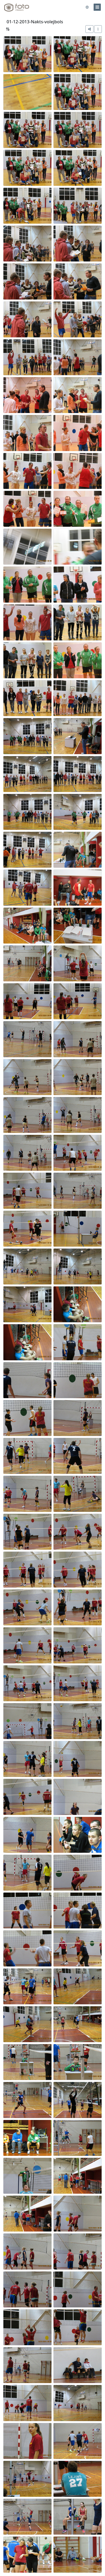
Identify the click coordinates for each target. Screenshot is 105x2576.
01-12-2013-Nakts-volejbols (35, 21)
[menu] (97, 7)
